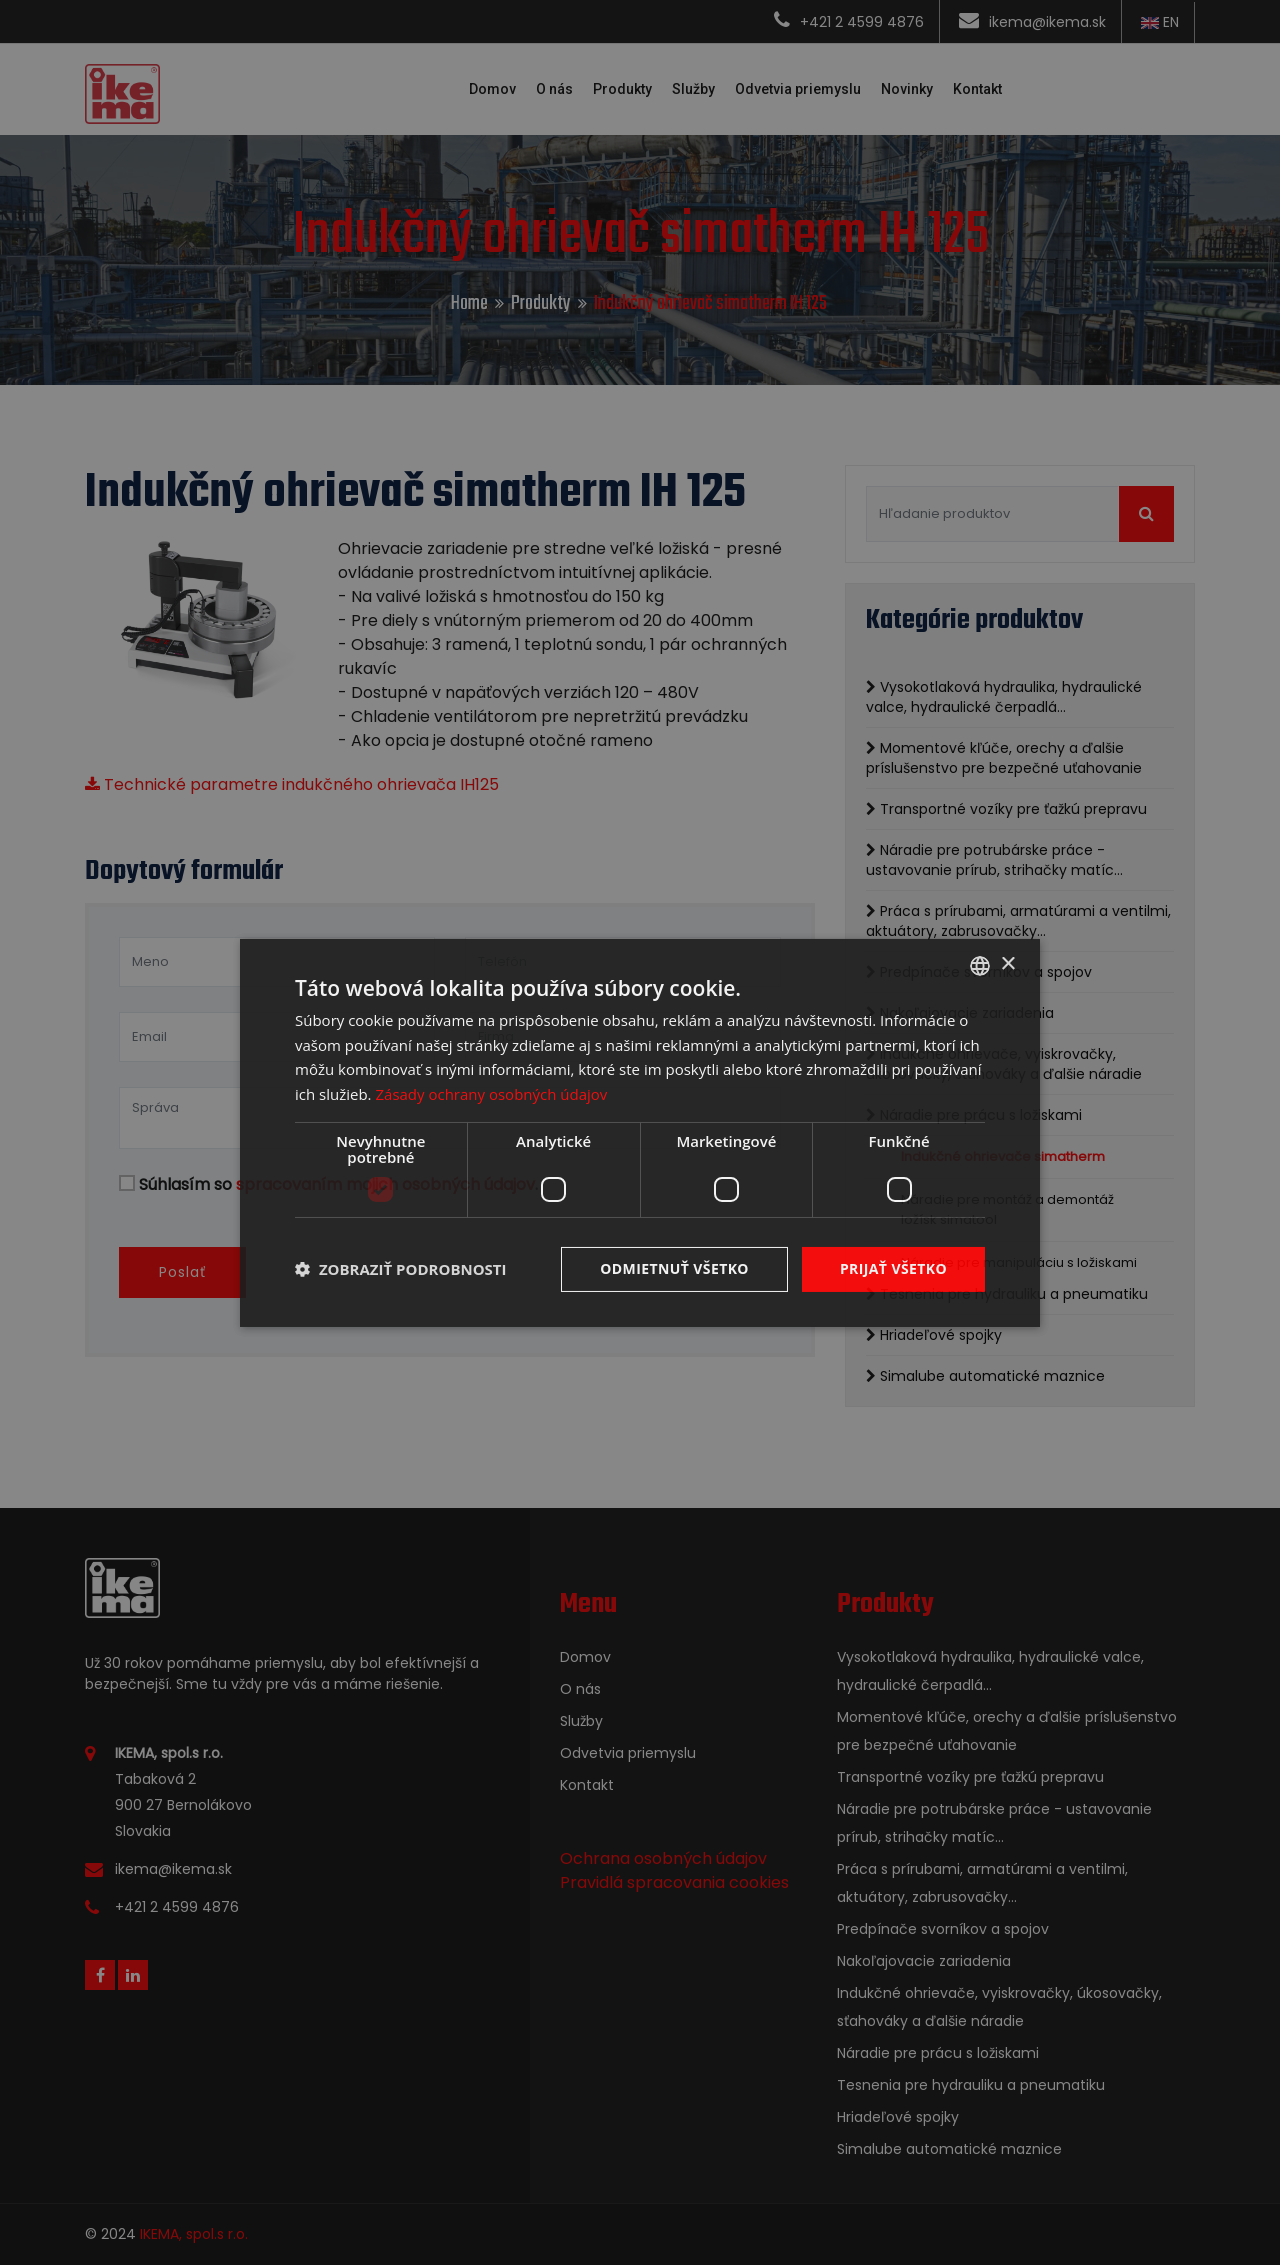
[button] (401, 1269)
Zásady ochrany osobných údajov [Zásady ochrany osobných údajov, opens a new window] (491, 1094)
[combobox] (980, 965)
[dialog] (640, 1132)
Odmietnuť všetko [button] (674, 1268)
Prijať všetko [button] (893, 1268)
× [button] (1007, 964)
